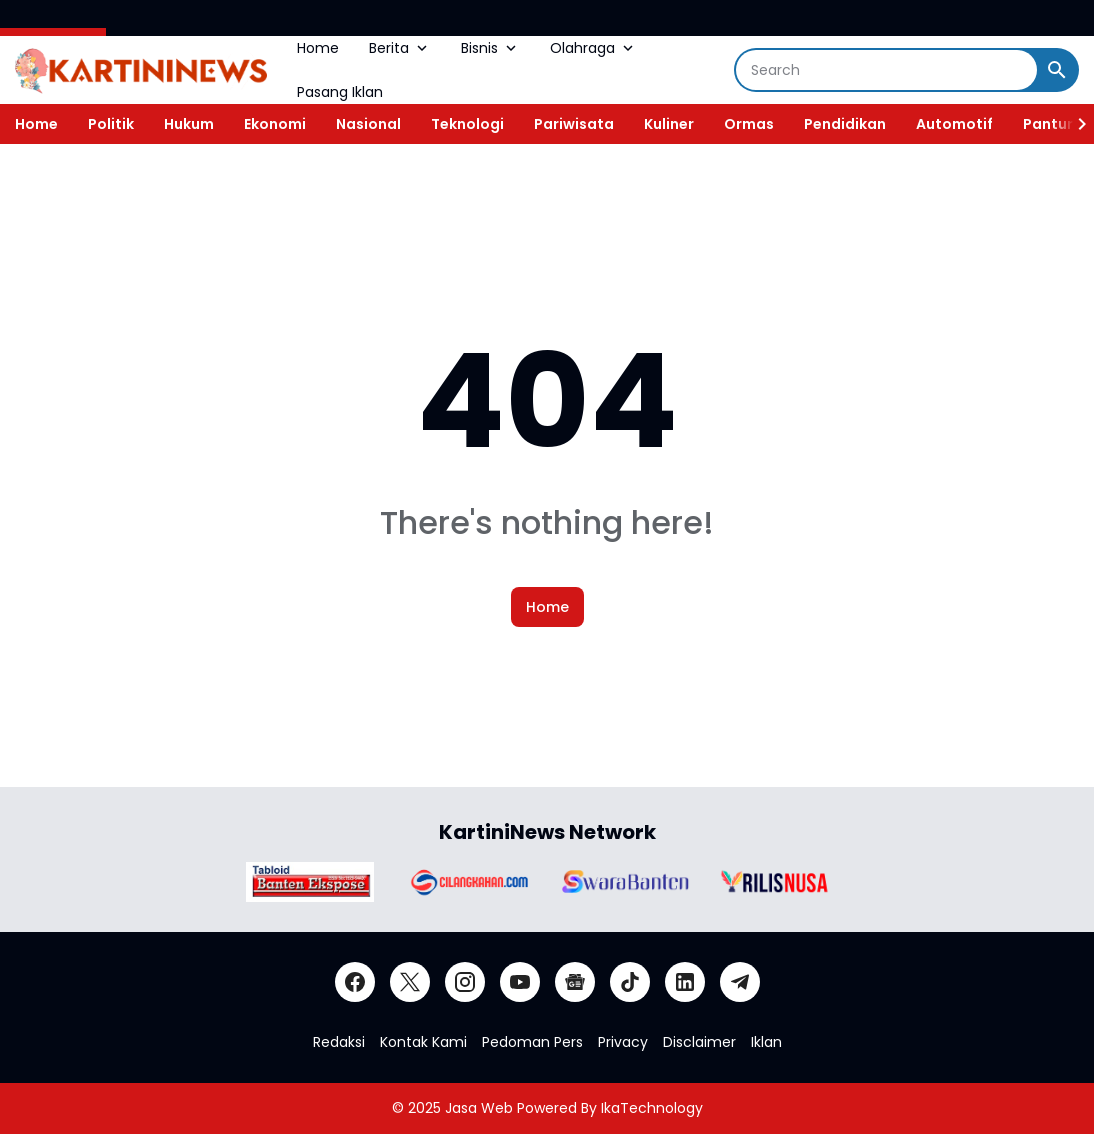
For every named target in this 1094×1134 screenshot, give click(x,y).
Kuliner (669, 124)
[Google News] (575, 982)
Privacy (623, 1042)
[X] (410, 982)
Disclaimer (699, 1042)
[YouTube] (520, 982)
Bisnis (490, 48)
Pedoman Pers (532, 1042)
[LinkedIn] (685, 982)
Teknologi (467, 124)
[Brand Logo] (310, 882)
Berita (400, 48)
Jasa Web (479, 1108)
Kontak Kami (423, 1042)
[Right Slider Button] (1074, 124)
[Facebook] (355, 982)
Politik (111, 124)
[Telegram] (740, 982)
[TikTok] (630, 982)
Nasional (368, 124)
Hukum (189, 124)
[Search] (886, 70)
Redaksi (339, 1042)
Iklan (766, 1042)
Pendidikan (845, 124)
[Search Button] (1057, 70)
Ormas (749, 124)
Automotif (954, 124)
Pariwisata (574, 124)
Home (318, 48)
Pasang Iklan (340, 92)
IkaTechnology (652, 1108)
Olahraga (593, 48)
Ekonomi (275, 124)
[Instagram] (465, 982)
